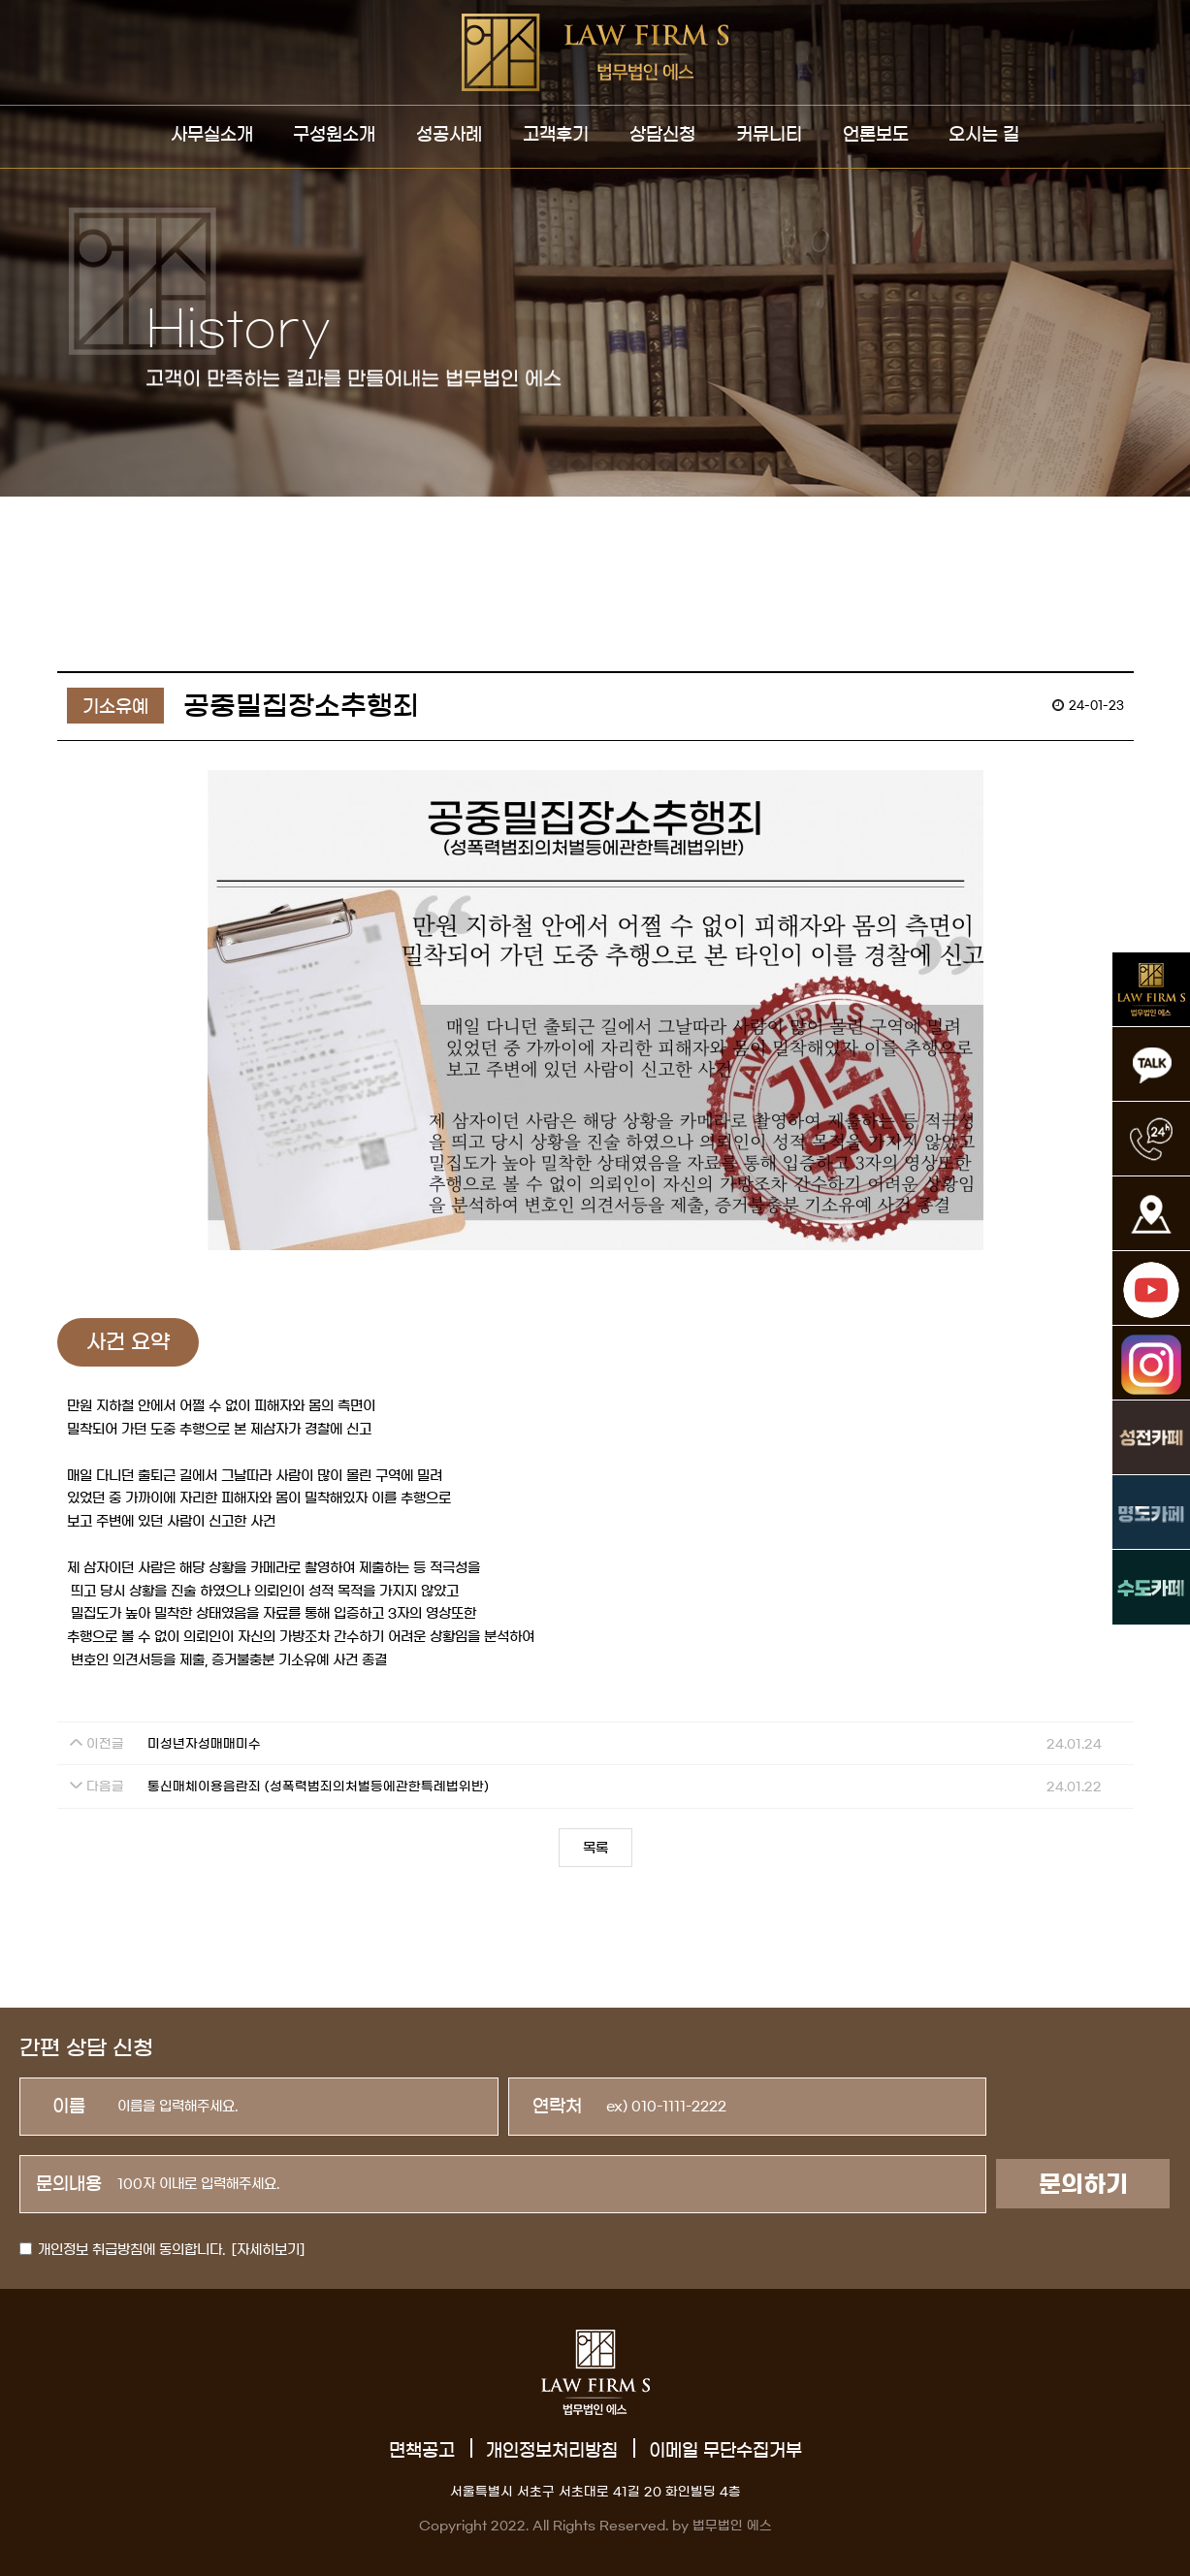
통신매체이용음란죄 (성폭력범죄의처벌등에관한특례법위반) (318, 1787)
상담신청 (662, 135)
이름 (68, 2106)
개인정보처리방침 (552, 2451)
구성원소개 (334, 135)
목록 (595, 1848)
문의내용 (69, 2184)
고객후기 (556, 135)
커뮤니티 (769, 135)
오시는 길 (984, 135)
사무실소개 (212, 135)
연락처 (557, 2106)
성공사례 (449, 135)
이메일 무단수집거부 (725, 2451)
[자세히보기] (268, 2250)
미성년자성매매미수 (204, 1744)
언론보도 (876, 135)
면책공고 (422, 2451)
